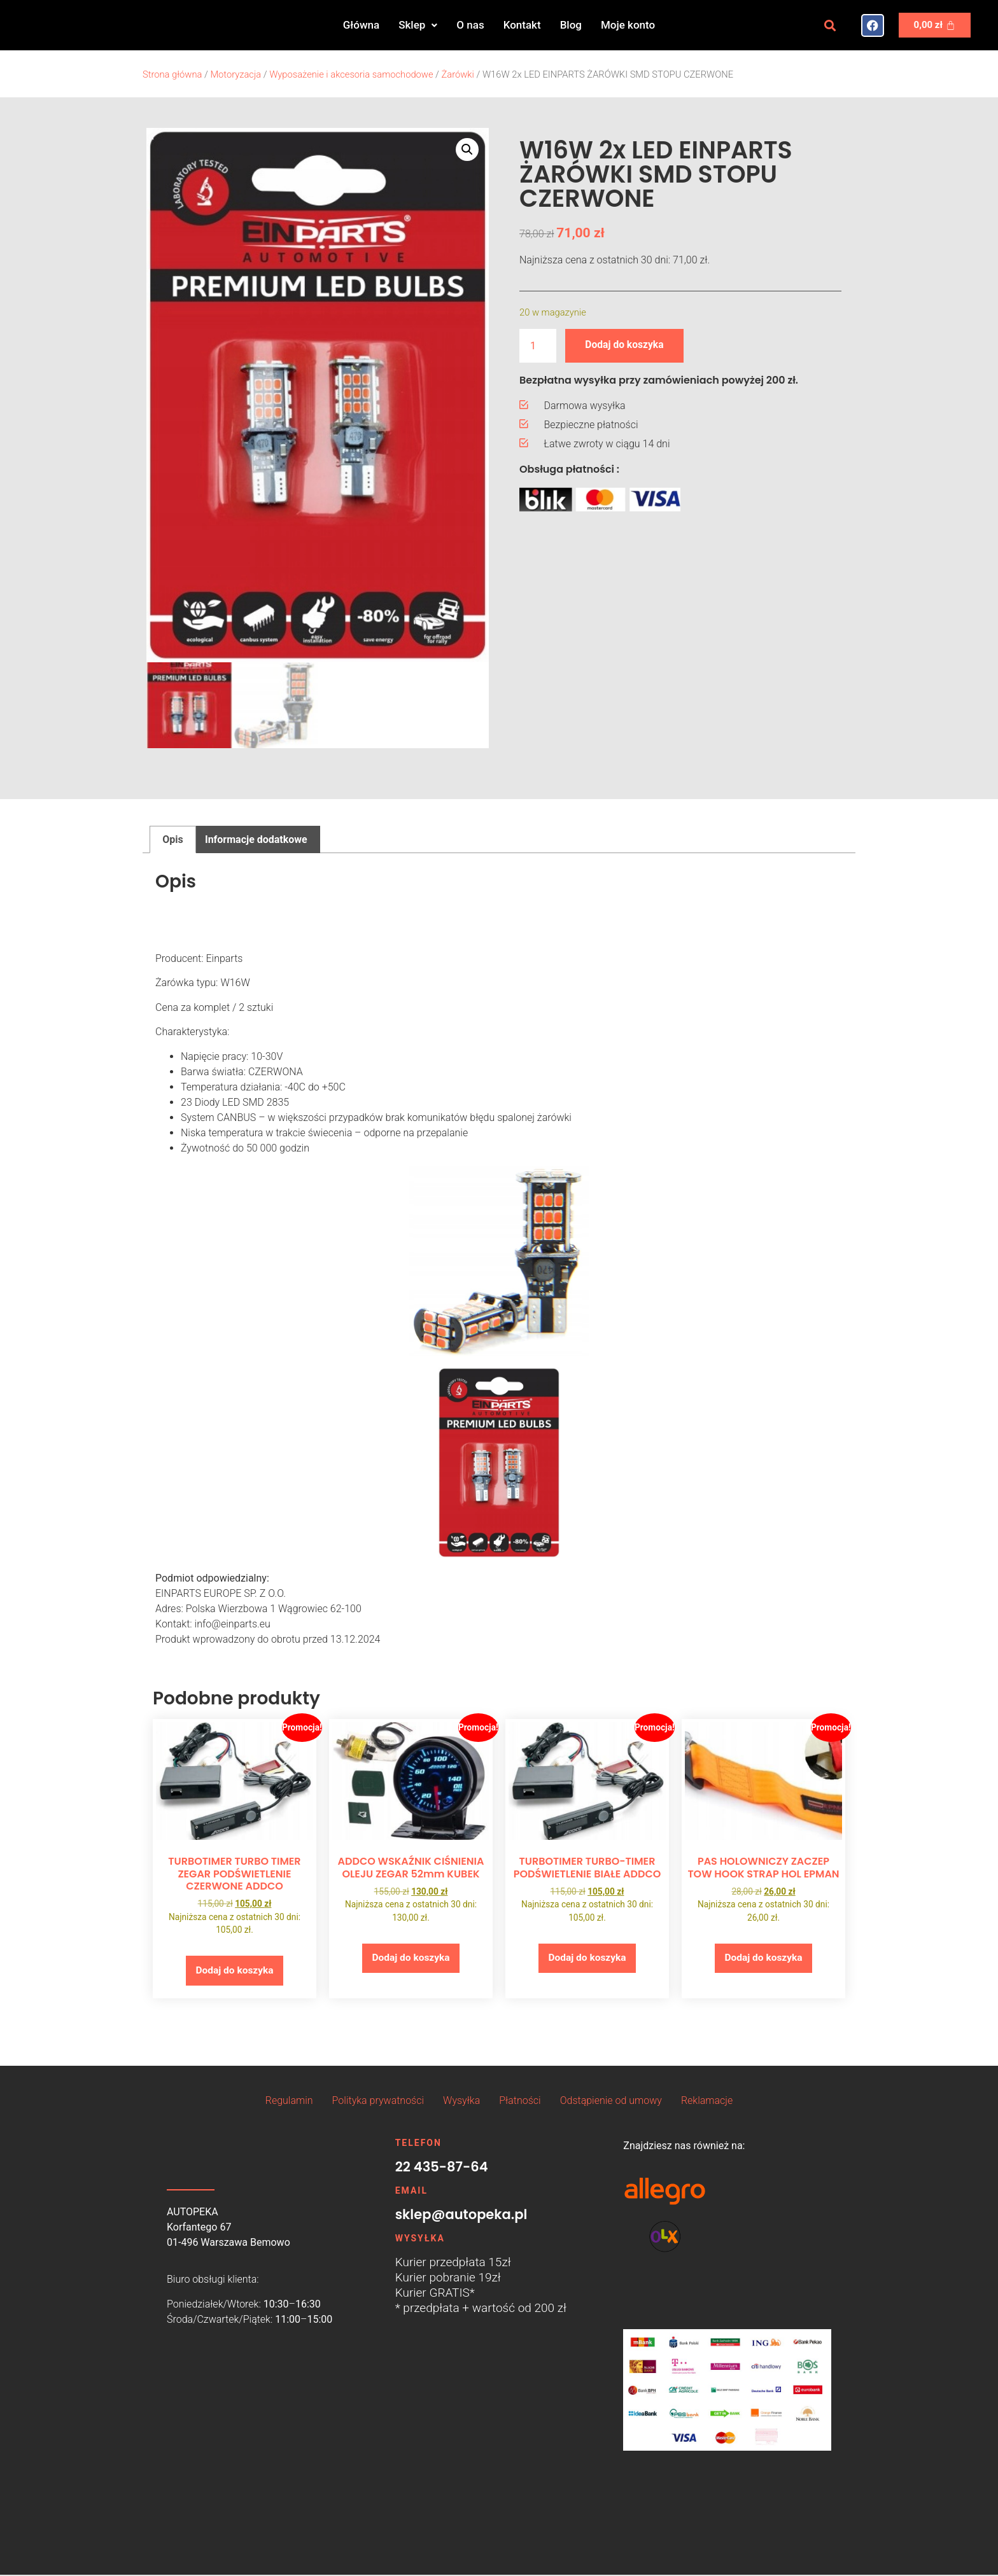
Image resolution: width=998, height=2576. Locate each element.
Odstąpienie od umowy (611, 2101)
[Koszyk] (935, 25)
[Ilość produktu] (537, 346)
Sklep (417, 24)
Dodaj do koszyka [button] (234, 1971)
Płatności (519, 2101)
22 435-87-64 (441, 2167)
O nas (470, 24)
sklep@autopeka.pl (461, 2215)
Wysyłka (461, 2101)
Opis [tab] (172, 839)
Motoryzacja (235, 74)
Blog (571, 24)
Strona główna (172, 74)
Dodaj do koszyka (626, 345)
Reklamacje (707, 2101)
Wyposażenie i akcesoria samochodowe (351, 74)
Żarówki (458, 74)
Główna (361, 24)
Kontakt (522, 24)
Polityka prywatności (378, 2101)
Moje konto (628, 24)
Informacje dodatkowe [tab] (256, 839)
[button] (418, 25)
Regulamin (289, 2101)
